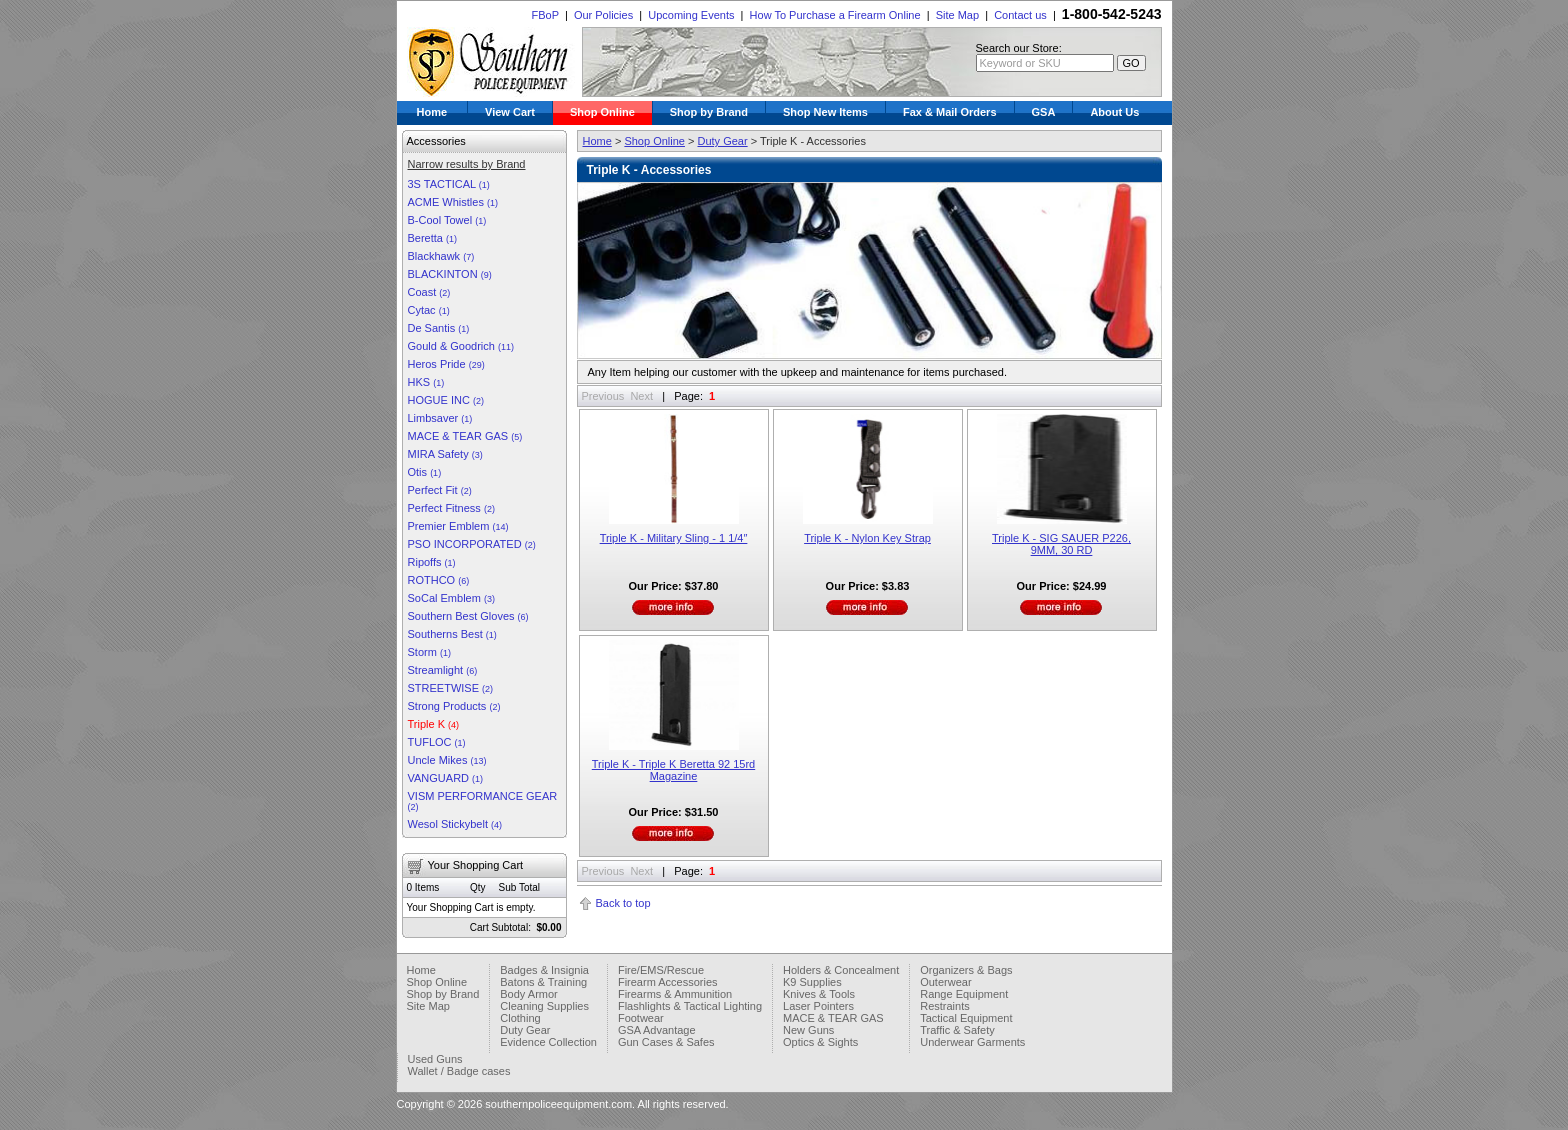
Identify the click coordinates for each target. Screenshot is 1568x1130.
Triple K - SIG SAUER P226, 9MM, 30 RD (1061, 544)
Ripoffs (432, 562)
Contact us (1020, 15)
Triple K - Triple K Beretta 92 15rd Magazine (673, 770)
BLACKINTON (450, 274)
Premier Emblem (458, 526)
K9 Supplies (812, 982)
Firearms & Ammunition (675, 994)
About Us (1114, 112)
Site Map (957, 15)
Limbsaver (440, 418)
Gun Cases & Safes (666, 1042)
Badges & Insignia (544, 970)
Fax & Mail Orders (950, 112)
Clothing (520, 1018)
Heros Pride (446, 364)
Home (432, 112)
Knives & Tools (819, 994)
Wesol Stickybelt (455, 824)
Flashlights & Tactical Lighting (690, 1006)
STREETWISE (451, 688)
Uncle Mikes (447, 760)
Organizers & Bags (966, 970)
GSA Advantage (657, 1030)
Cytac (429, 310)
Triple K (434, 724)
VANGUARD (446, 778)
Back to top (623, 903)
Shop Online (602, 112)
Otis (425, 472)
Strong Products (454, 706)
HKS (426, 382)
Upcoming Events (691, 15)
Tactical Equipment (966, 1018)
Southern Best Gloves (468, 616)
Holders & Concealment (841, 970)
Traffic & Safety (957, 1030)
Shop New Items (825, 112)
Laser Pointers (818, 1006)
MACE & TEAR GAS (465, 436)
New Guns (808, 1030)
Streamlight (443, 670)
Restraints (945, 1006)
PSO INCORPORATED (472, 544)
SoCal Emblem (451, 598)
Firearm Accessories (668, 982)
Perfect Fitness (451, 508)
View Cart (510, 112)
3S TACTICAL (449, 184)
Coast (429, 292)
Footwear (641, 1018)
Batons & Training (543, 982)
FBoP (544, 15)
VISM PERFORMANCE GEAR (483, 801)
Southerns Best (452, 634)
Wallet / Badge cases (459, 1071)
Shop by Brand (709, 112)
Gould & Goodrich (461, 346)
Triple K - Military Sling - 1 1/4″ (674, 538)
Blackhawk (441, 256)
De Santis (439, 328)
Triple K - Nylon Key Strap (867, 538)
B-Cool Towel (447, 220)
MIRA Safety (445, 454)
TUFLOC (437, 742)
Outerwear (945, 982)
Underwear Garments (972, 1042)
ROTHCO (439, 580)
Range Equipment (964, 994)
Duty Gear (722, 141)
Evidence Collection (548, 1042)
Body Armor (528, 994)
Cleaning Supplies (544, 1006)
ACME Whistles (453, 202)
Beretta (433, 238)
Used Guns (435, 1059)
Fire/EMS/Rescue (661, 970)
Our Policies (603, 15)
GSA (1044, 112)
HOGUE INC (446, 400)
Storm (429, 652)
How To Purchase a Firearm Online (835, 15)
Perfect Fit (440, 490)
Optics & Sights (820, 1042)
